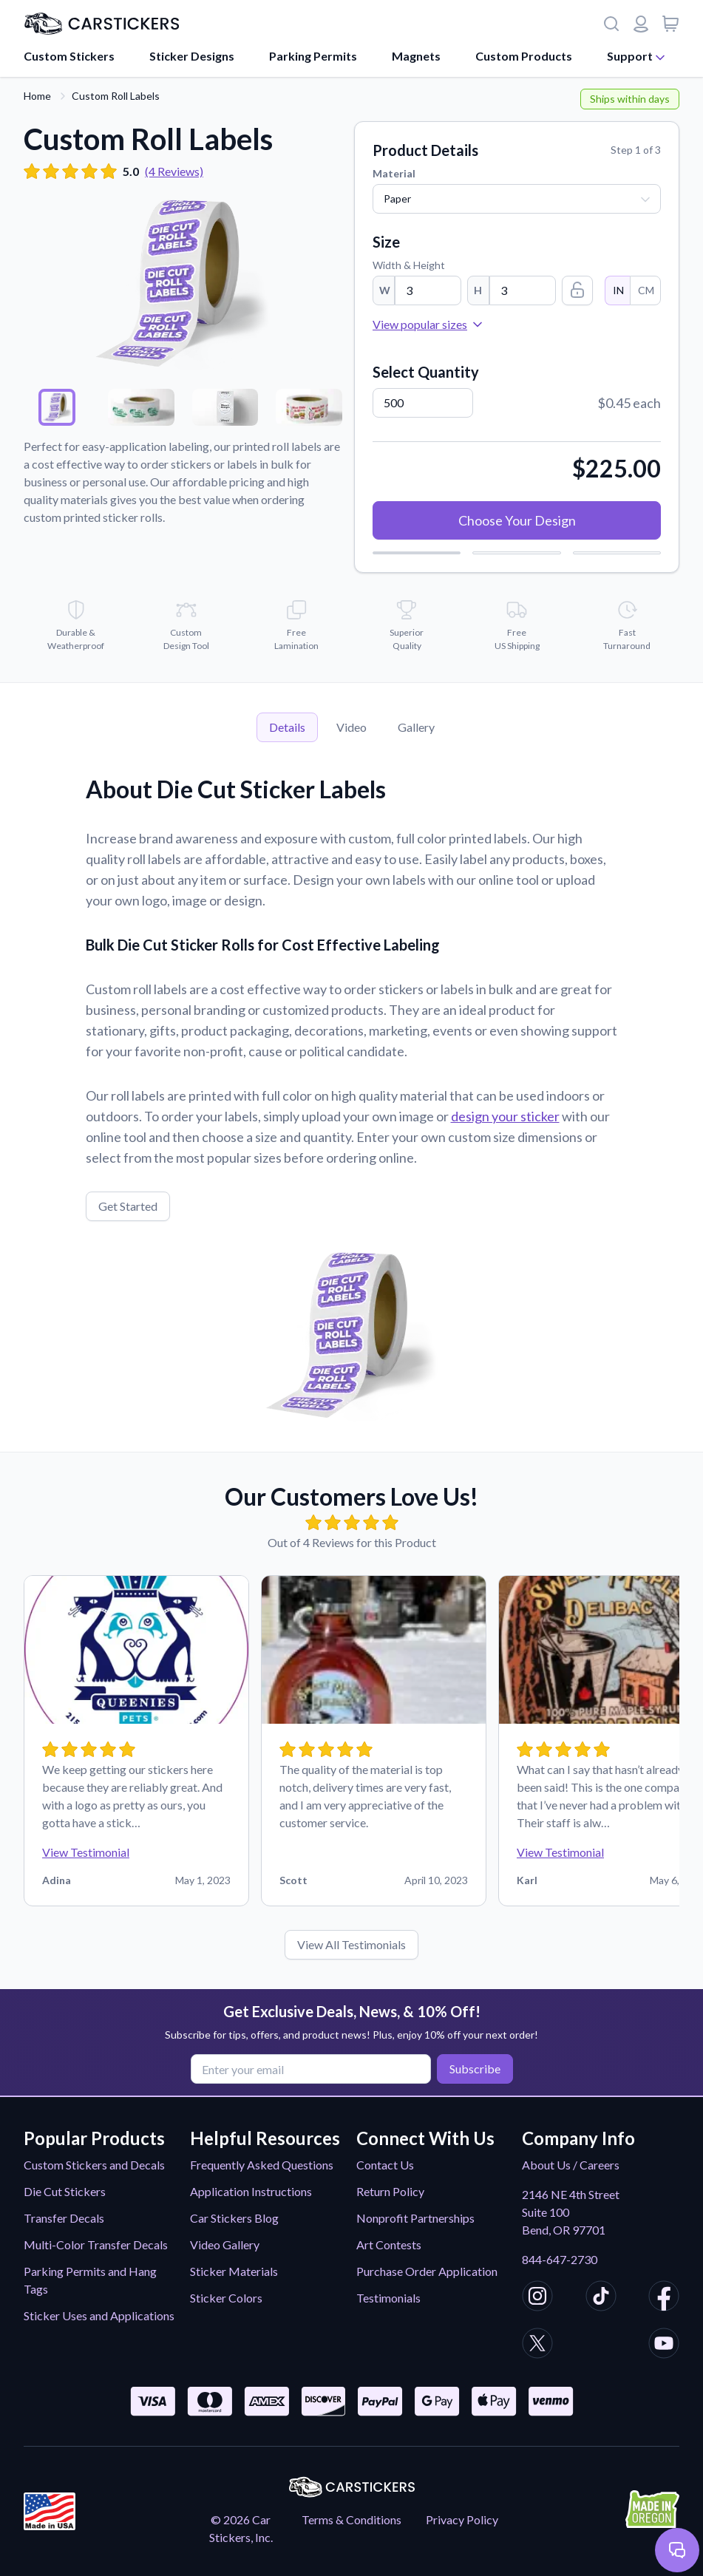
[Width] (428, 290)
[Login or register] (641, 24)
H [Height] (478, 290)
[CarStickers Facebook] (663, 2298)
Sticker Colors (226, 2298)
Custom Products (523, 56)
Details (287, 727)
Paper (397, 198)
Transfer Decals (64, 2218)
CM (645, 290)
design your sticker (505, 1116)
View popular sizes (429, 324)
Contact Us (385, 2165)
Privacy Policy (462, 2519)
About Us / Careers (570, 2165)
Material (394, 173)
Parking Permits (313, 56)
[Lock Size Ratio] (577, 290)
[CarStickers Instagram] (537, 2298)
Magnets (416, 56)
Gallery (416, 727)
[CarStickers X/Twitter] (537, 2345)
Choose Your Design (517, 520)
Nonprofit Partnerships (415, 2218)
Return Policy (390, 2191)
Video (351, 727)
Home (37, 95)
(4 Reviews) (174, 171)
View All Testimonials (351, 1944)
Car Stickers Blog (234, 2218)
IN (617, 290)
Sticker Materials (234, 2271)
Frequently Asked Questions (261, 2165)
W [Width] (384, 290)
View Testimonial (85, 1852)
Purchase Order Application (426, 2271)
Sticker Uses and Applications (99, 2315)
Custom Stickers (69, 56)
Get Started (127, 1206)
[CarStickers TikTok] (601, 2298)
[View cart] (670, 24)
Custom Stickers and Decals (94, 2165)
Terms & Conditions (351, 2519)
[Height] (522, 290)
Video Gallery (224, 2244)
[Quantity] (423, 403)
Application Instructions (251, 2191)
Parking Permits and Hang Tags (90, 2280)
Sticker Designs (191, 56)
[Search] (611, 24)
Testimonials (388, 2298)
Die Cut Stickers (65, 2191)
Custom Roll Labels (116, 95)
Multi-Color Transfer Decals (96, 2244)
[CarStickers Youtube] (663, 2345)
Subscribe (471, 2068)
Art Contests (388, 2244)
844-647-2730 (559, 2259)
